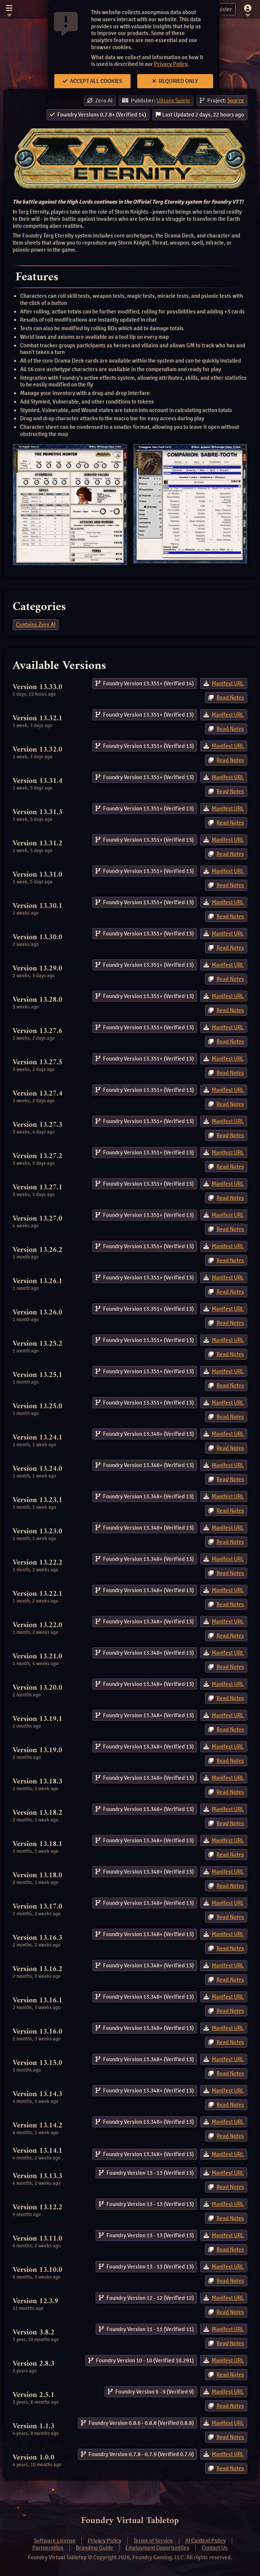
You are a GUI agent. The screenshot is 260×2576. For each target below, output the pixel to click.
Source (235, 100)
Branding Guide (94, 2547)
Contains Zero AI (35, 624)
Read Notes (230, 697)
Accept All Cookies (92, 81)
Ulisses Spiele (173, 100)
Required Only (175, 81)
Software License (55, 2540)
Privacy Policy (170, 64)
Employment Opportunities (157, 2547)
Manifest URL (228, 683)
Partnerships (48, 2547)
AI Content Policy (205, 2540)
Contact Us (215, 2547)
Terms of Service (153, 2540)
